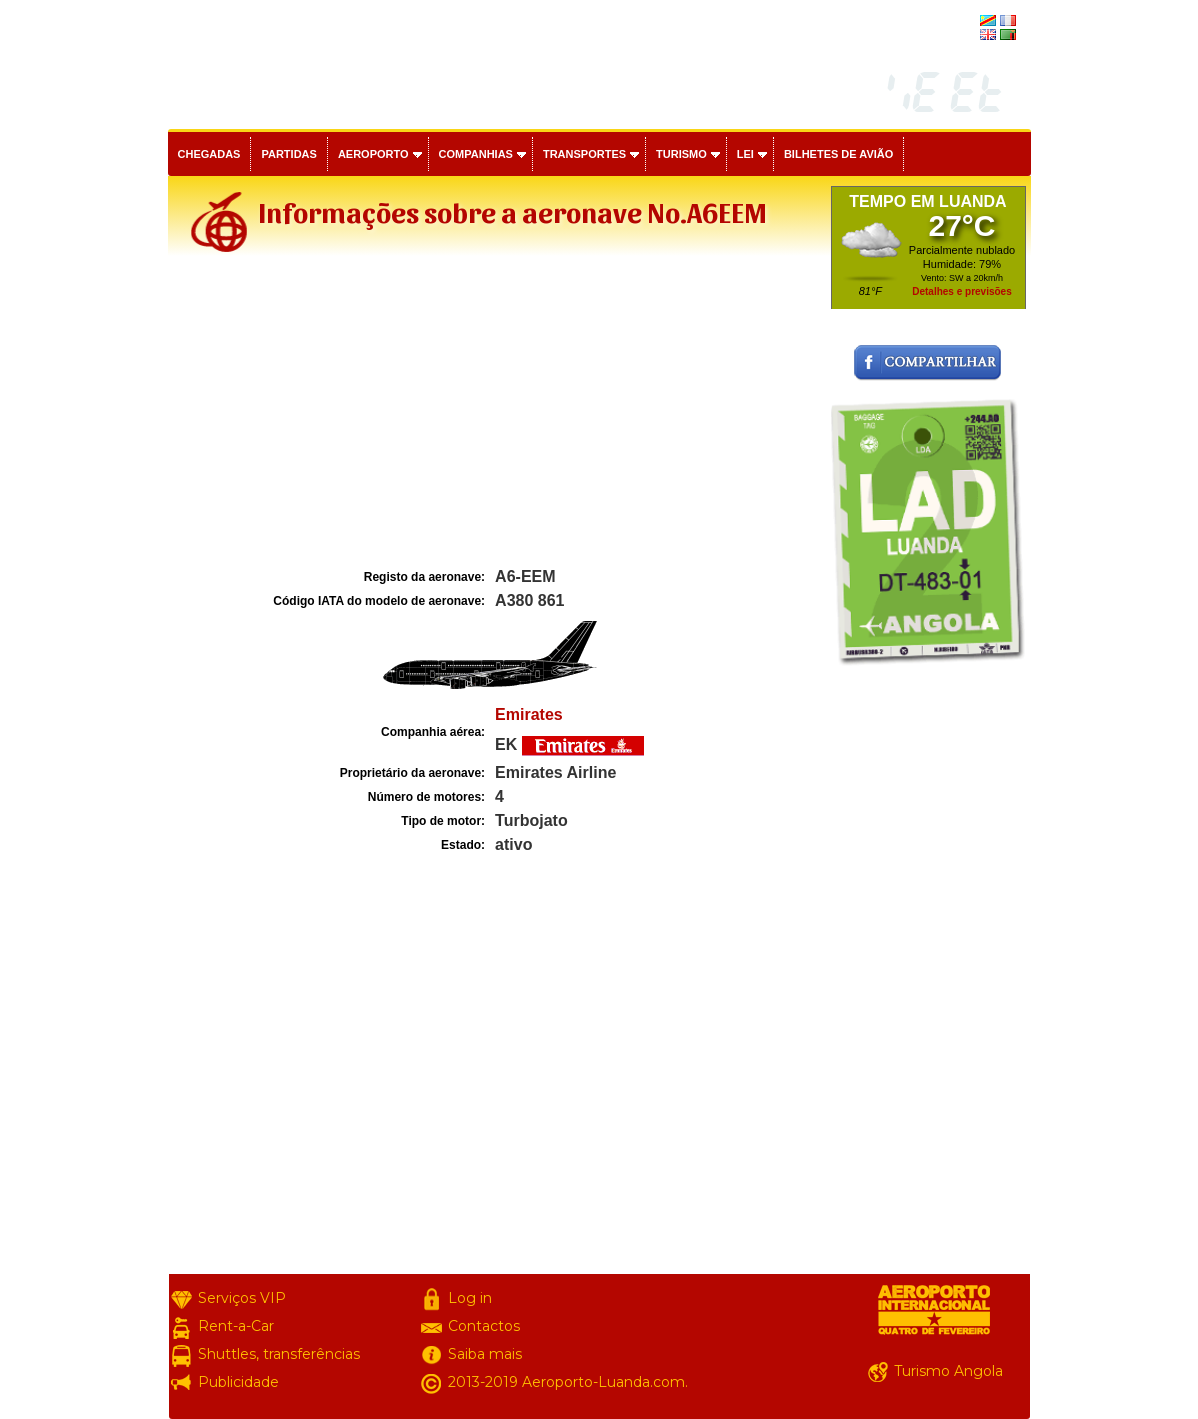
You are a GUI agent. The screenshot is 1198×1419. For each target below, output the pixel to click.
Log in (470, 1298)
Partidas (288, 154)
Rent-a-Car (236, 1326)
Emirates (529, 714)
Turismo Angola (948, 1371)
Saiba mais (485, 1354)
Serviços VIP (242, 1298)
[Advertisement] (497, 414)
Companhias (476, 154)
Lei (745, 154)
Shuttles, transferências (279, 1354)
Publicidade (238, 1382)
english (958, 36)
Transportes (584, 154)
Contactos (484, 1326)
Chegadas (209, 154)
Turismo (681, 154)
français (956, 22)
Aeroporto (373, 154)
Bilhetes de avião (838, 154)
